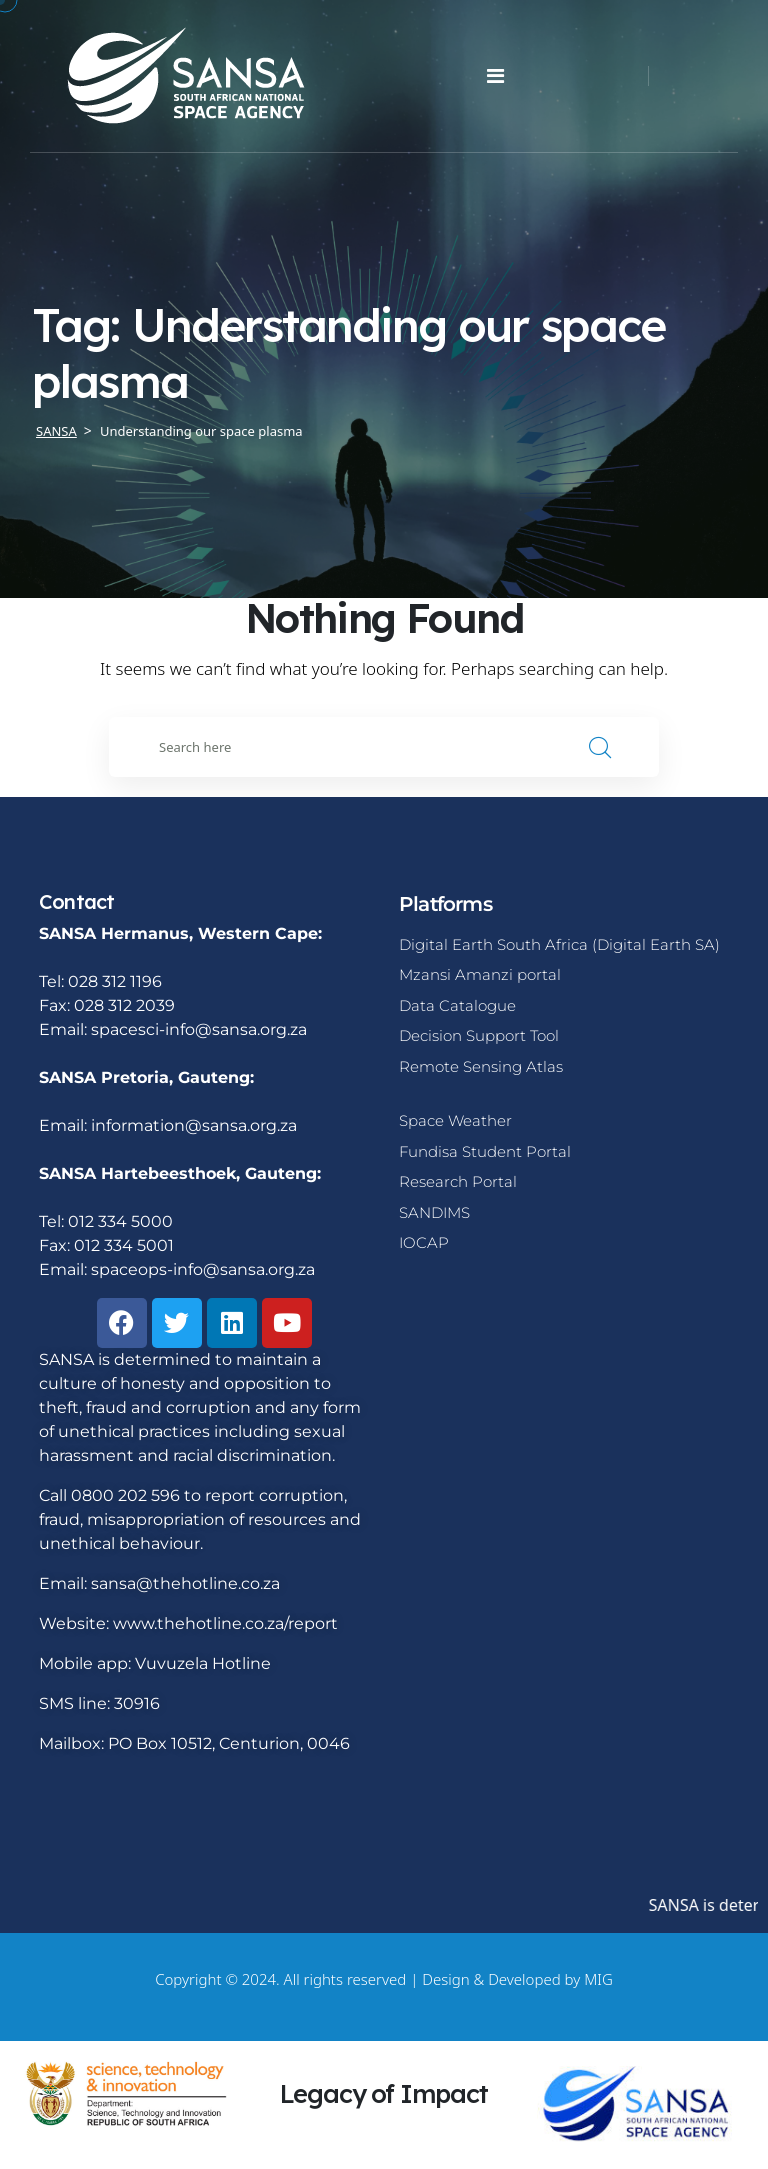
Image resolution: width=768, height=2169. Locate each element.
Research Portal (458, 1181)
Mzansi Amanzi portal (480, 974)
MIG (598, 1979)
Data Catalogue (457, 1005)
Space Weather (455, 1120)
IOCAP (424, 1242)
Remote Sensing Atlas (481, 1066)
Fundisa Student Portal (485, 1151)
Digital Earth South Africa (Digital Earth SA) (559, 944)
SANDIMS (434, 1212)
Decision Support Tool (479, 1035)
